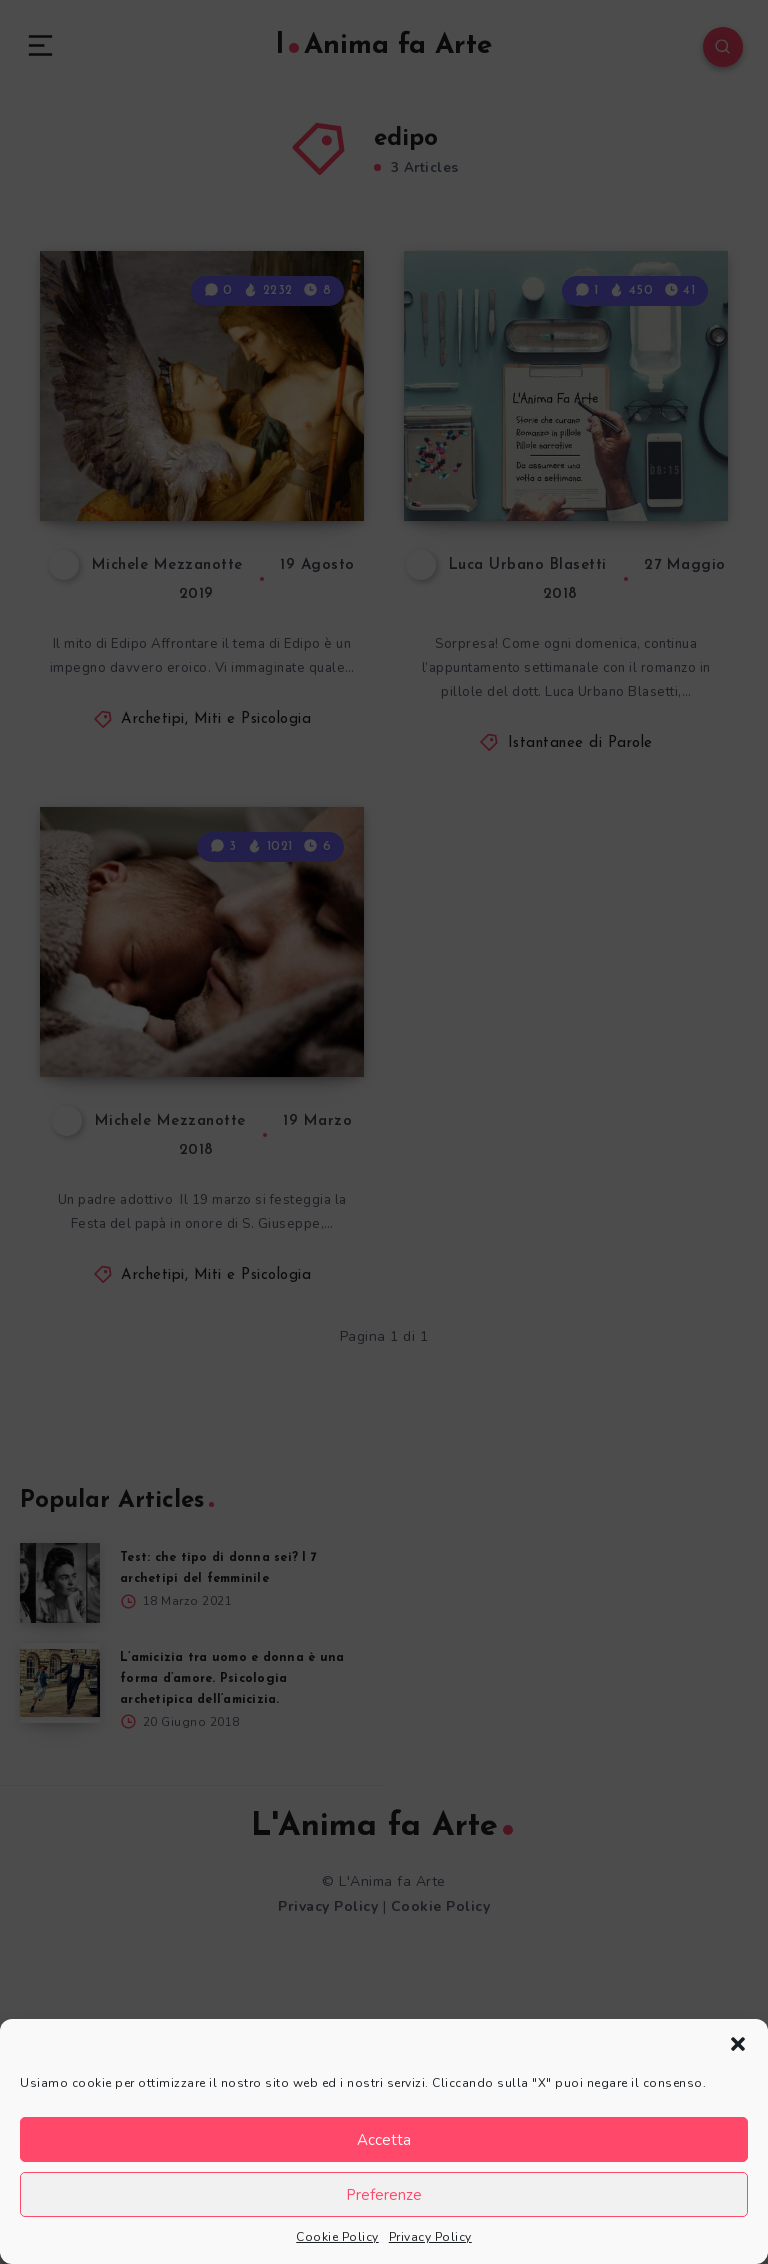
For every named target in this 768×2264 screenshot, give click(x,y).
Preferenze (384, 2195)
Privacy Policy (430, 2237)
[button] (738, 2044)
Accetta (384, 2140)
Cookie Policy (337, 2237)
